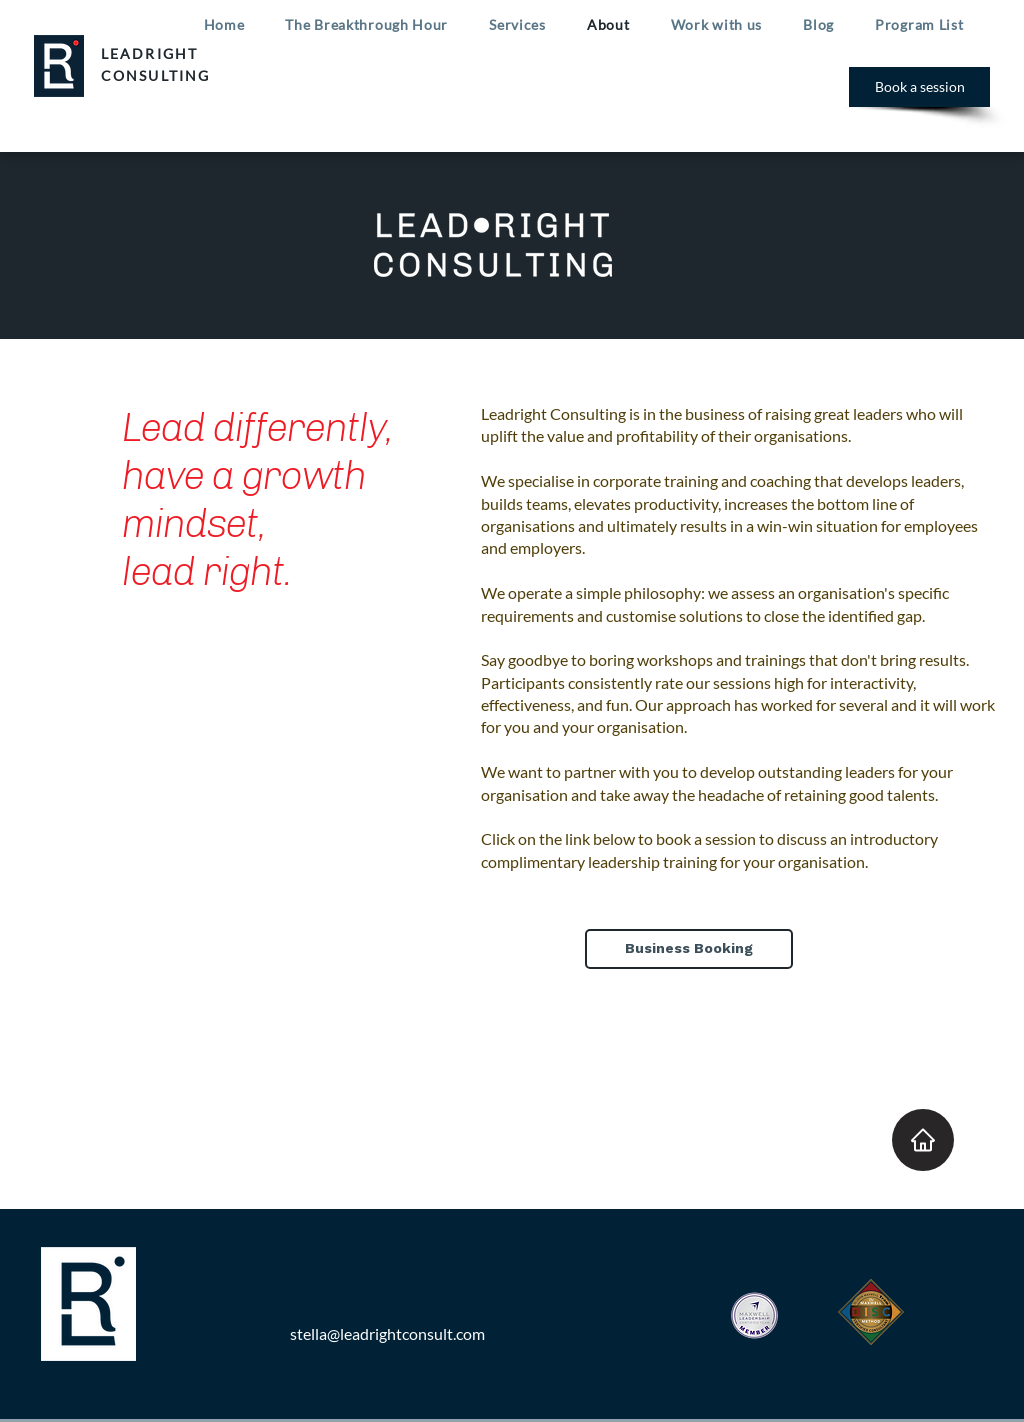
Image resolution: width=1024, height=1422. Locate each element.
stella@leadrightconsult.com (387, 1333)
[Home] (923, 1140)
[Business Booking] (689, 949)
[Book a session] (919, 87)
